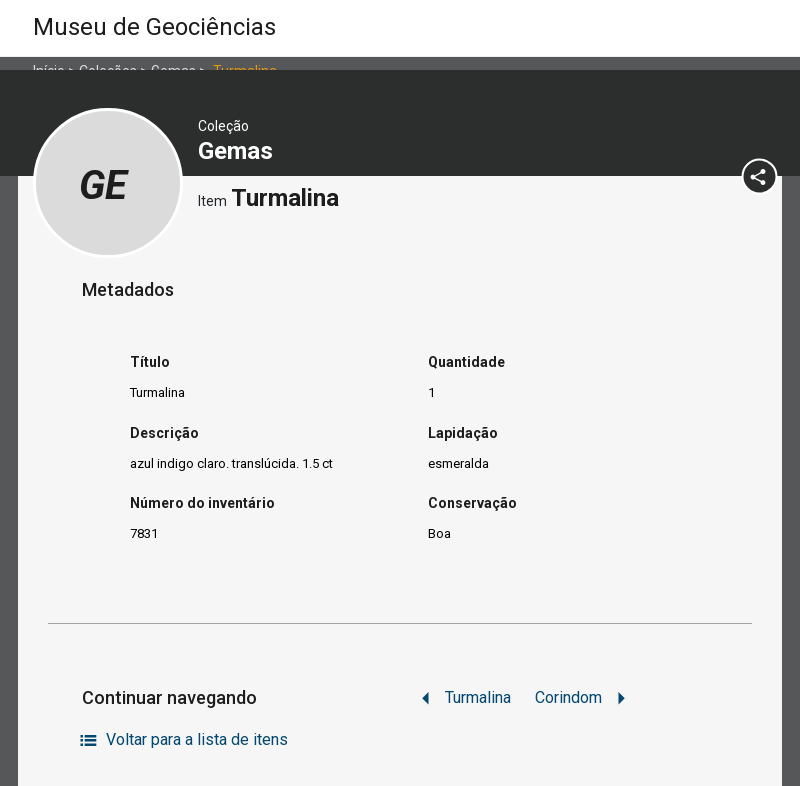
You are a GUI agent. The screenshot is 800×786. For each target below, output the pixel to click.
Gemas (238, 151)
